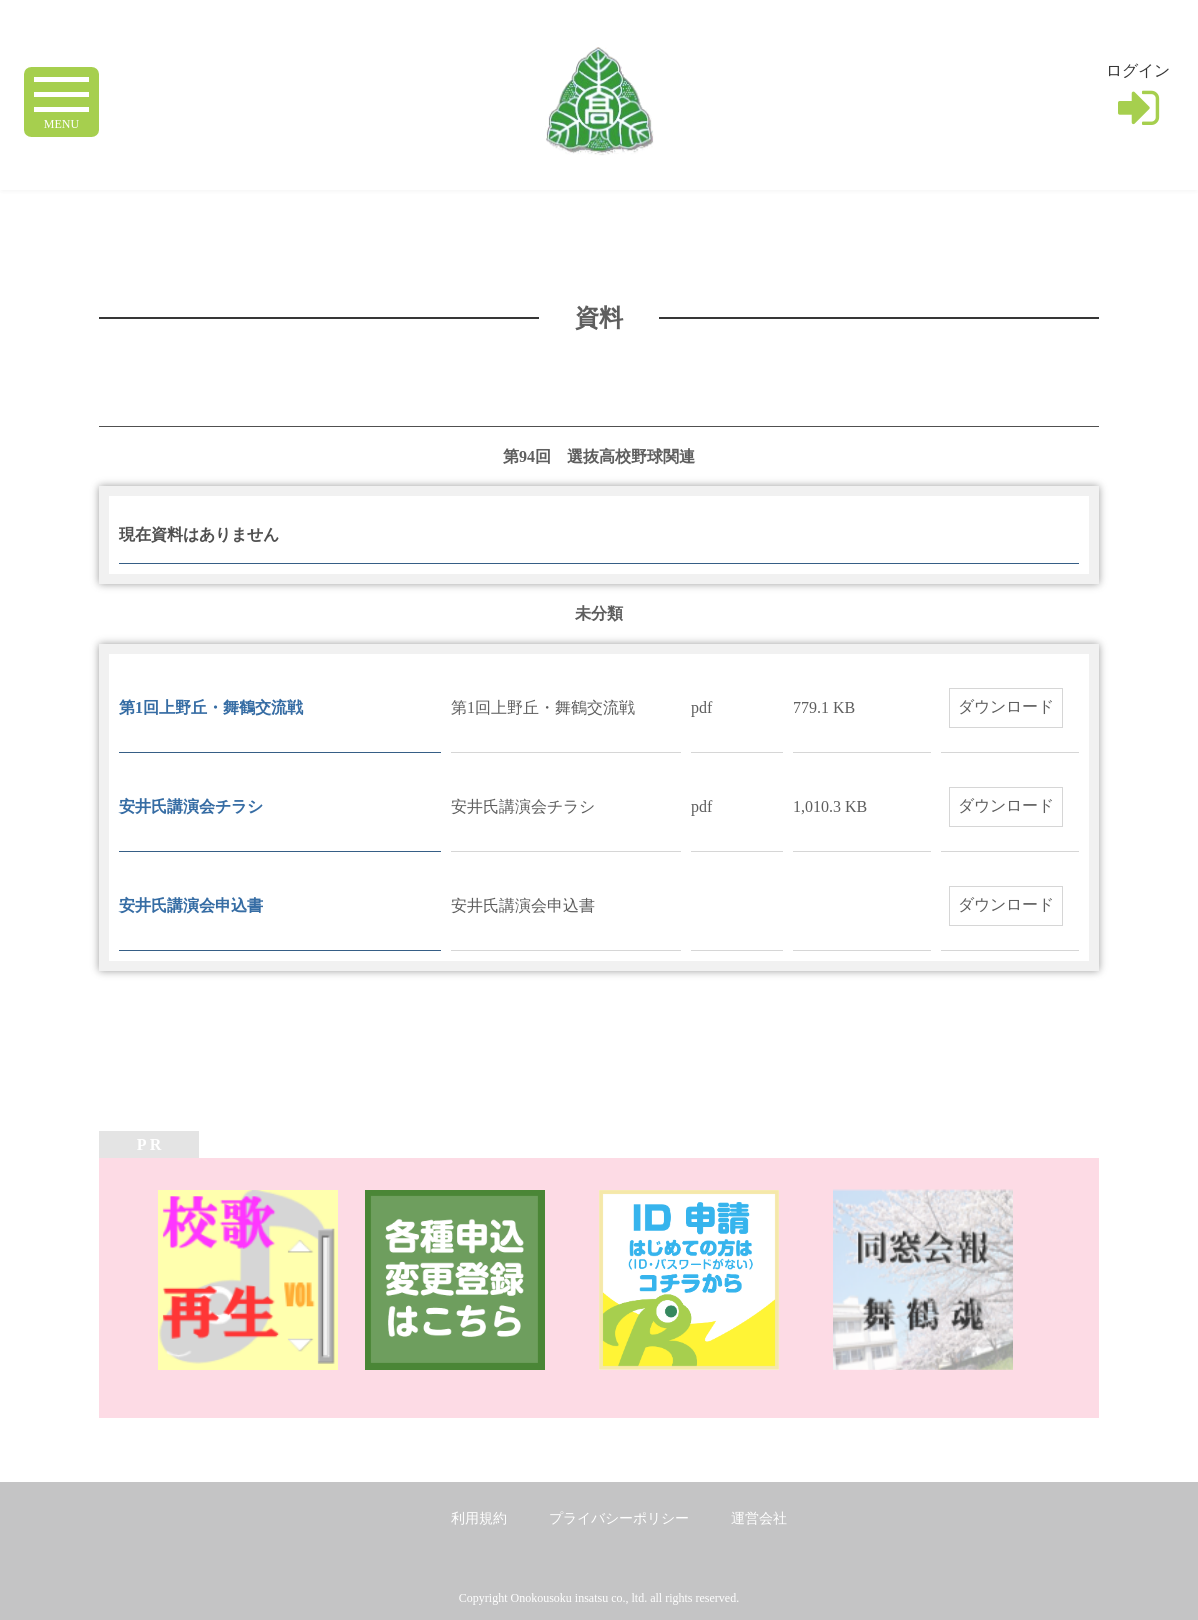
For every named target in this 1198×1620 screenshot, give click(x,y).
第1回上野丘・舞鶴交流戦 (211, 707)
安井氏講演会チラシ (191, 806)
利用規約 (479, 1518)
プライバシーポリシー (619, 1518)
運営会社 (759, 1518)
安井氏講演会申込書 (191, 905)
